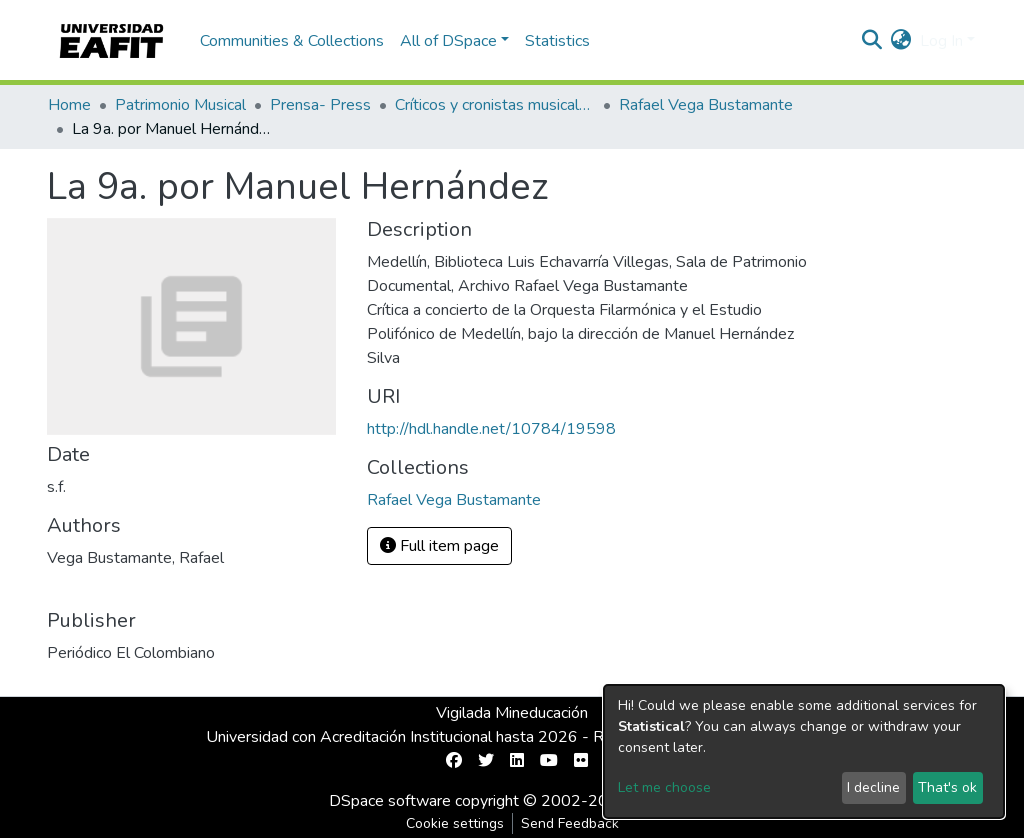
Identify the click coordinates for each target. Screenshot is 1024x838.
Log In (941, 41)
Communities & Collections (292, 41)
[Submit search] (872, 41)
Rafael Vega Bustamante (706, 105)
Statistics (557, 41)
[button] (901, 41)
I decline (873, 787)
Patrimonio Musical (180, 105)
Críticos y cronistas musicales (495, 105)
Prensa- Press (320, 105)
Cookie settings (455, 823)
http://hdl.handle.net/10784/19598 (491, 429)
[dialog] (804, 751)
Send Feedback (570, 823)
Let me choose (664, 787)
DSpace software (390, 801)
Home (69, 105)
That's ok (947, 787)
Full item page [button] (439, 546)
